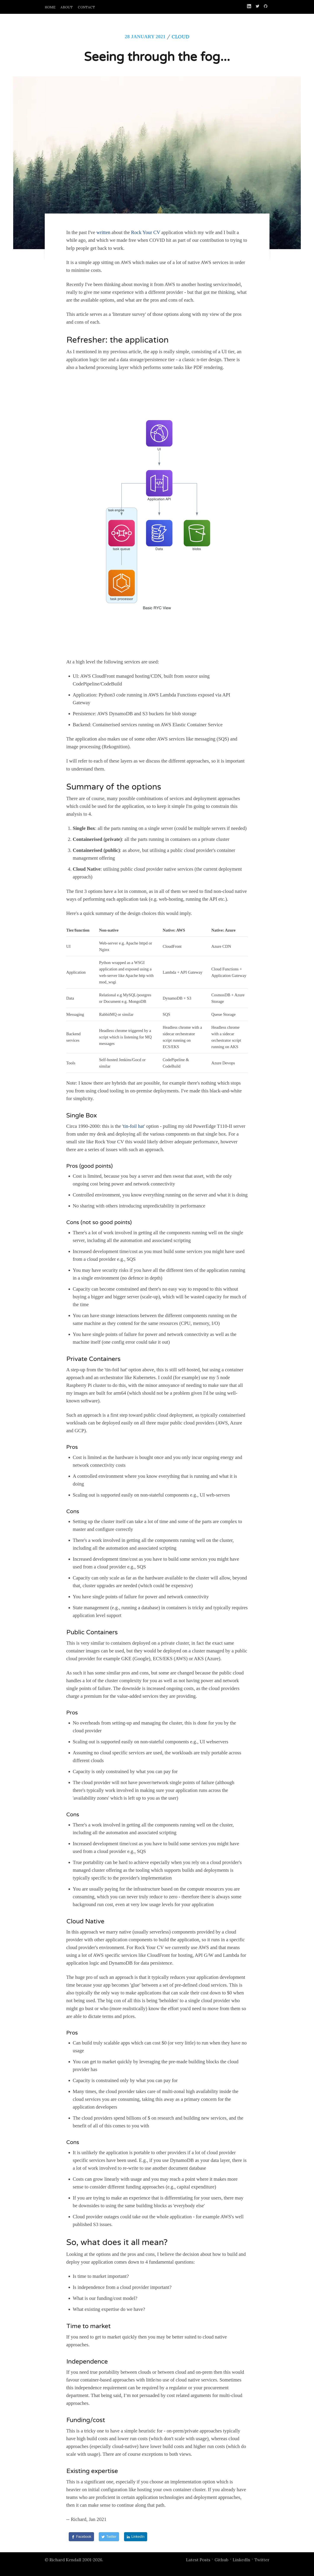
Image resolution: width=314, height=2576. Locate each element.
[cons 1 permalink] (64, 1815)
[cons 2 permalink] (64, 2142)
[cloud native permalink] (64, 1921)
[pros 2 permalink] (64, 2033)
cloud (180, 36)
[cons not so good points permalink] (64, 1223)
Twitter (262, 2559)
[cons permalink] (64, 1512)
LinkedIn (241, 2559)
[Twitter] (109, 2536)
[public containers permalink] (64, 1632)
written (103, 232)
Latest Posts (198, 2559)
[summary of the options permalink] (64, 787)
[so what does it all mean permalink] (64, 2242)
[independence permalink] (64, 2361)
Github (221, 2559)
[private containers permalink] (64, 1359)
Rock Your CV (145, 232)
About (67, 7)
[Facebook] (81, 2536)
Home (50, 7)
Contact (86, 7)
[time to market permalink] (64, 2326)
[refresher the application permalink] (64, 340)
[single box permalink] (64, 1115)
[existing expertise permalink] (64, 2471)
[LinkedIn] (135, 2536)
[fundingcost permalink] (64, 2420)
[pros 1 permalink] (64, 1713)
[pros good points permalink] (64, 1166)
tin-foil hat (133, 1126)
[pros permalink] (64, 1447)
